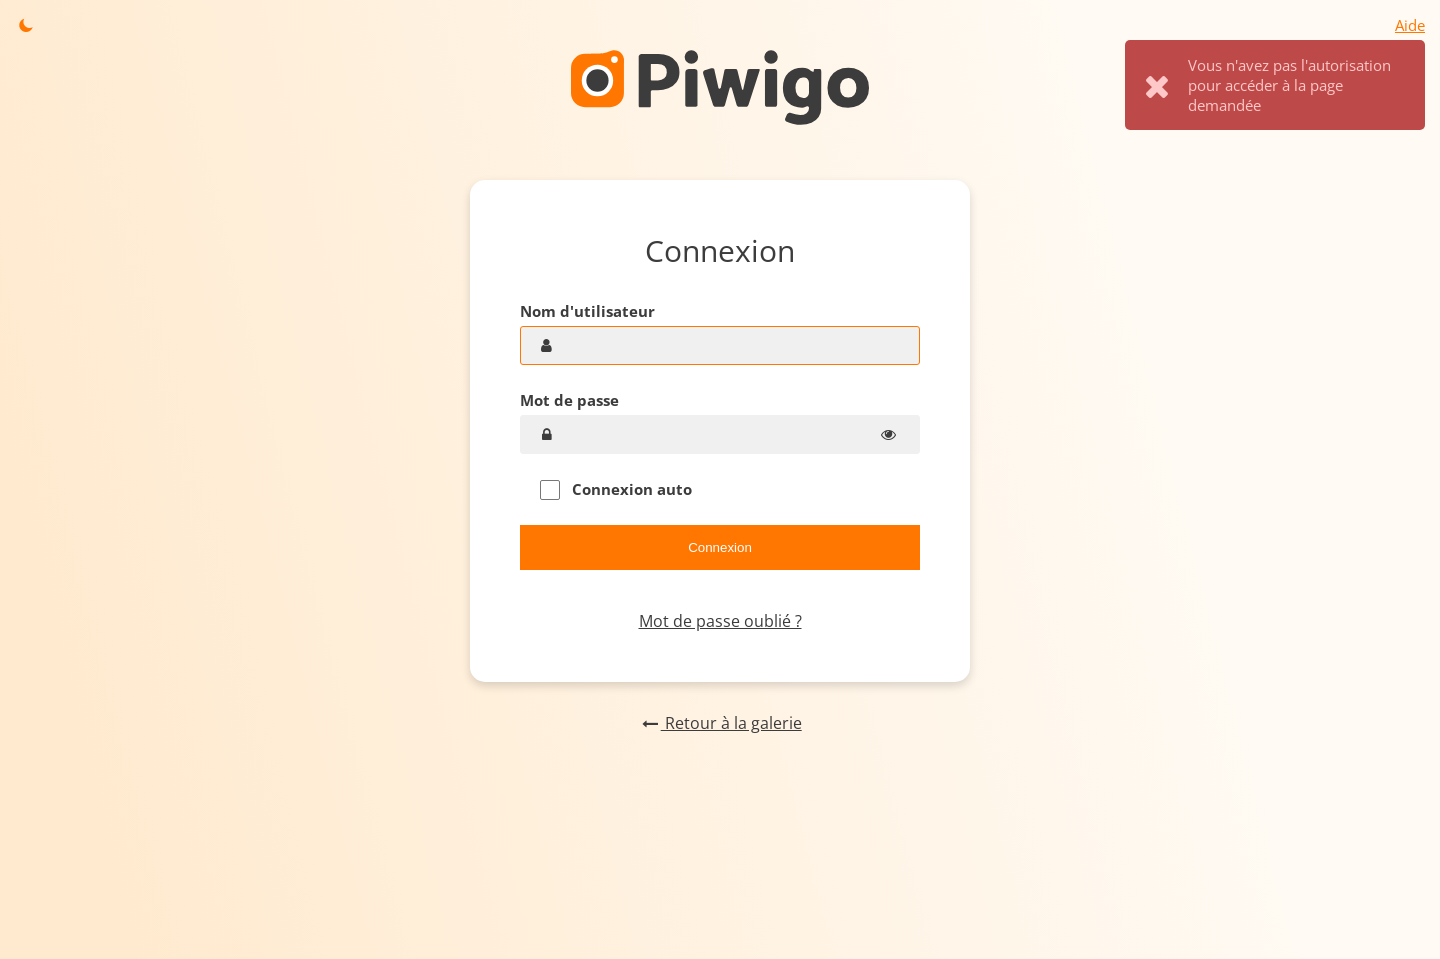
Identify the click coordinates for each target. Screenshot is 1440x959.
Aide (1410, 25)
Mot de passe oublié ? (720, 621)
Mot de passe (569, 400)
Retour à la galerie (719, 723)
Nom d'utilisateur (587, 311)
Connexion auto (616, 489)
